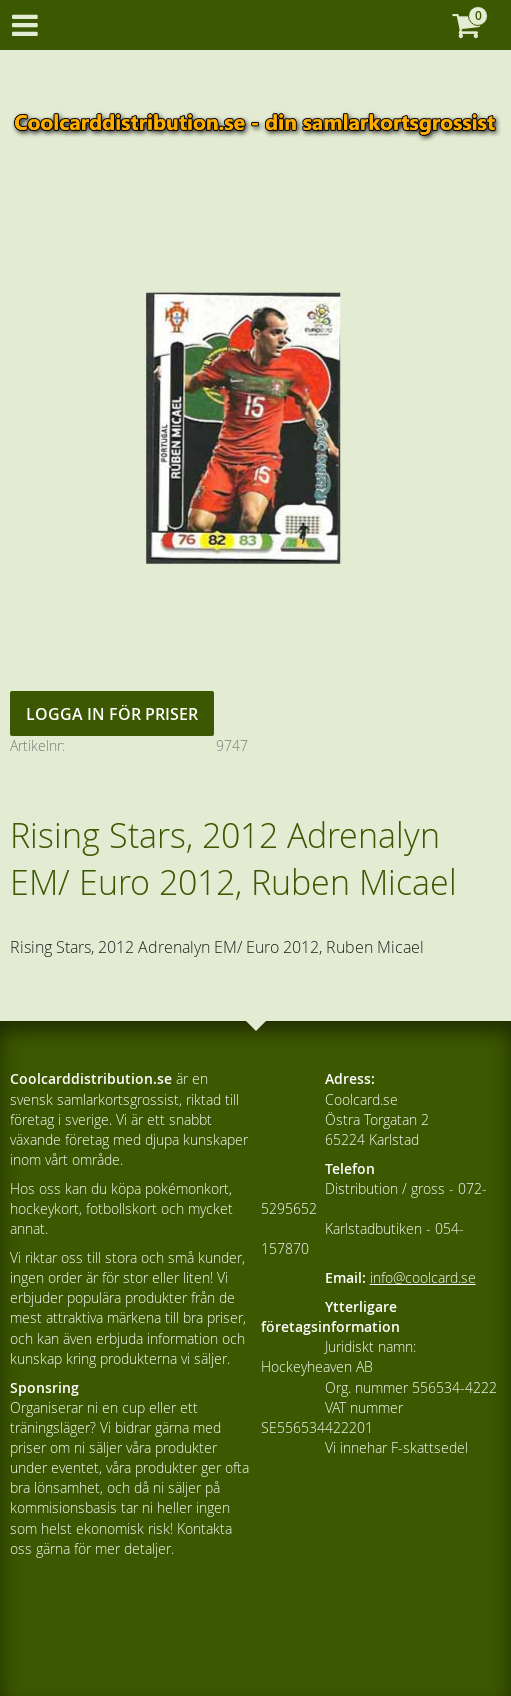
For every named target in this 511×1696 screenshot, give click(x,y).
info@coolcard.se (423, 1277)
